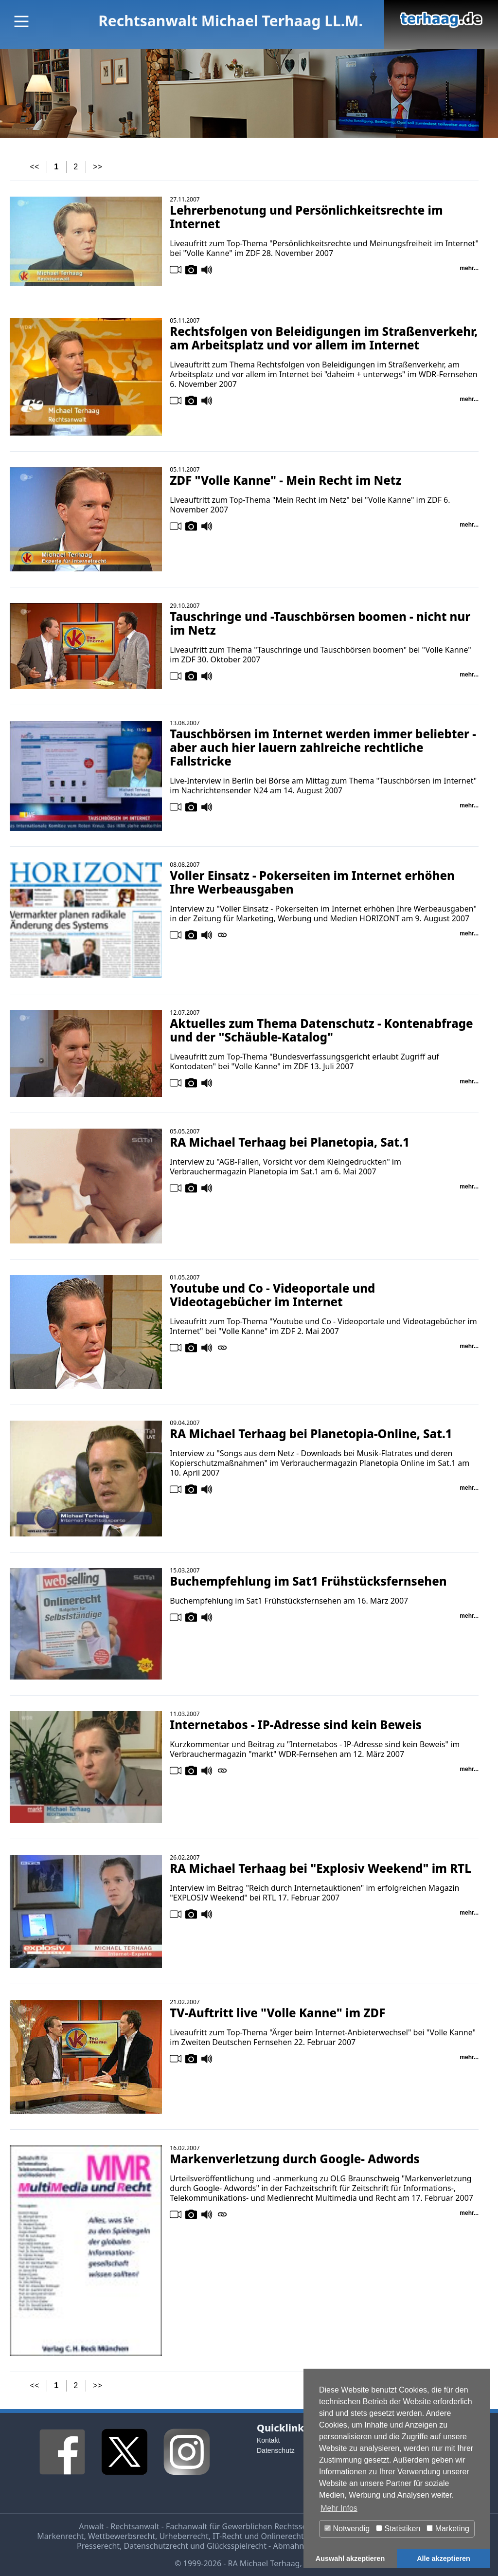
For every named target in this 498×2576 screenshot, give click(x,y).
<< (34, 167)
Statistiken (398, 2528)
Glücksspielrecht (237, 2545)
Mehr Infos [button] (338, 2508)
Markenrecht (60, 2536)
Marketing (448, 2528)
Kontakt (268, 2440)
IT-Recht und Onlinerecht (258, 2536)
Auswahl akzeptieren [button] (350, 2558)
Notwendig (347, 2528)
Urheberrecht (184, 2536)
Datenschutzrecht (156, 2545)
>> (97, 167)
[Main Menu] (21, 21)
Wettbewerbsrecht (121, 2536)
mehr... (469, 268)
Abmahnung (295, 2545)
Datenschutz (276, 2450)
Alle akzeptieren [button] (443, 2558)
